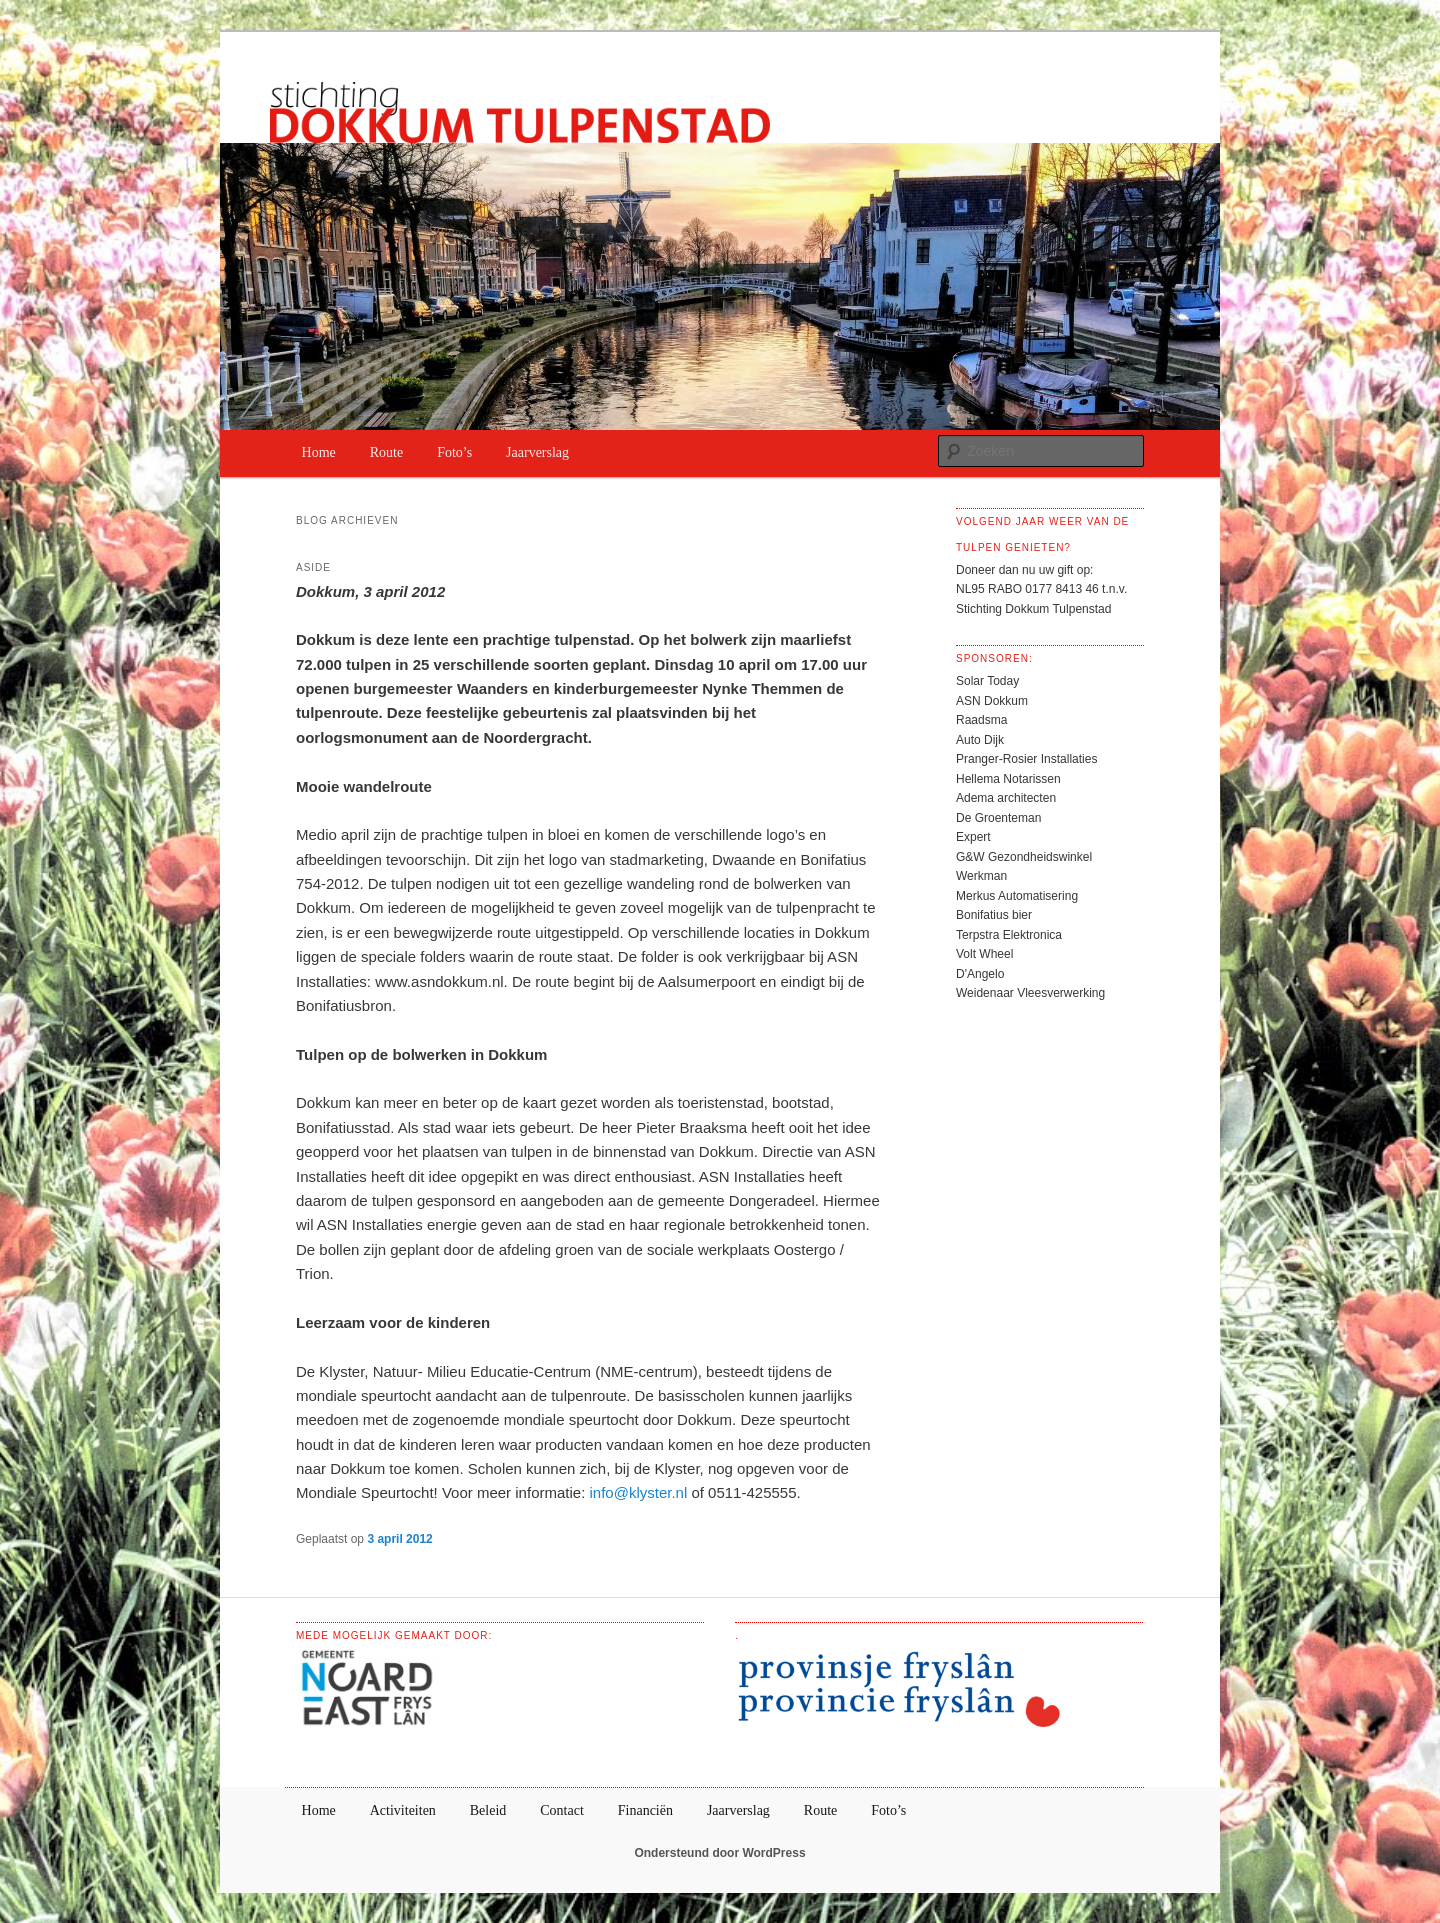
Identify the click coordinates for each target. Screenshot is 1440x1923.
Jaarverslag (537, 452)
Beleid (488, 1810)
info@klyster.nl (638, 1492)
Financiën (645, 1810)
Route (386, 452)
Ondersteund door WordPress (719, 1853)
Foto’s (454, 452)
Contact (562, 1810)
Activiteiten (403, 1810)
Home (319, 452)
